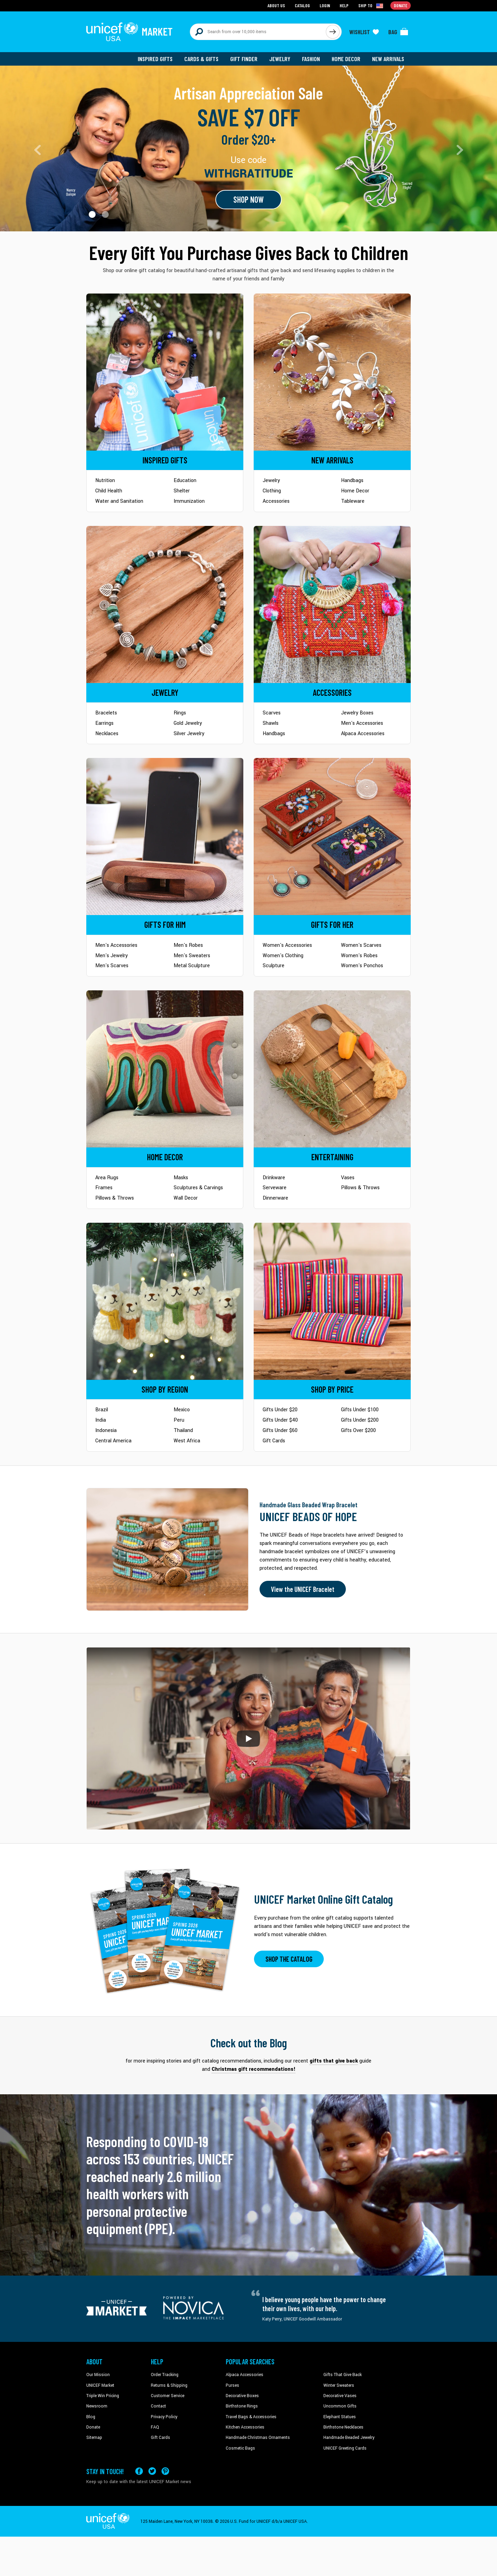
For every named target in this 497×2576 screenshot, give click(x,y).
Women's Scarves (361, 945)
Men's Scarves (111, 965)
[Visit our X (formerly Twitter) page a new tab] (152, 2471)
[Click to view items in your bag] (398, 31)
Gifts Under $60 (280, 1430)
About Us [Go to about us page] (276, 5)
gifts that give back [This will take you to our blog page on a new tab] (334, 2061)
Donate (93, 2427)
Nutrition (105, 480)
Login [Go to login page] (325, 5)
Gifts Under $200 (360, 1420)
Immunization (189, 501)
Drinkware (274, 1177)
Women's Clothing (283, 955)
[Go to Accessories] (332, 604)
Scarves (272, 713)
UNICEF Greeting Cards (345, 2448)
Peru (179, 1420)
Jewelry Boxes (357, 713)
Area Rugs (106, 1177)
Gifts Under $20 (280, 1409)
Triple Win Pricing (102, 2396)
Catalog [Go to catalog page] (302, 5)
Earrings (104, 723)
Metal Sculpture (192, 965)
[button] (92, 214)
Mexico (182, 1409)
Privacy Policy (164, 2417)
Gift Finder (243, 59)
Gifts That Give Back (342, 2375)
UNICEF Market (100, 2385)
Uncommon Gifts (340, 2406)
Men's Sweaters (192, 955)
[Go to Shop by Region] (164, 1301)
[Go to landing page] (248, 148)
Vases (347, 1177)
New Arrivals (388, 59)
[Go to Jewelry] (164, 604)
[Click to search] (333, 32)
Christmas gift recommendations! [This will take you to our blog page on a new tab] (253, 2069)
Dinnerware (275, 1198)
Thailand (183, 1430)
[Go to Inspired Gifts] (164, 371)
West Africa (187, 1440)
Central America (113, 1440)
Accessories (276, 501)
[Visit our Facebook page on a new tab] (139, 2471)
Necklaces (106, 733)
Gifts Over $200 (358, 1430)
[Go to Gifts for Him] (164, 836)
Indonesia (106, 1430)
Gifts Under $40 (280, 1420)
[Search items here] (258, 32)
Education (185, 480)
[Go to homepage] (129, 31)
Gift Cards (274, 1440)
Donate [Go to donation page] (400, 5)
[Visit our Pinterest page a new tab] (165, 2471)
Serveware (274, 1187)
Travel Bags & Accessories (251, 2417)
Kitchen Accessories (245, 2427)
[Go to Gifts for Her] (332, 836)
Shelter (182, 490)
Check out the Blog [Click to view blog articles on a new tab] (249, 2043)
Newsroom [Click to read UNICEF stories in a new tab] (96, 2406)
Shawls (271, 723)
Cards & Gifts (201, 59)
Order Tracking (164, 2375)
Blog (90, 2417)
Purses (232, 2385)
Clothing (272, 490)
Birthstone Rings (242, 2406)
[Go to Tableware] (332, 1069)
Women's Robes (359, 955)
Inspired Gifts (155, 59)
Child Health (108, 490)
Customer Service (167, 2396)
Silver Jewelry (189, 733)
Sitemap (94, 2437)
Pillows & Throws (114, 1198)
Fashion (311, 59)
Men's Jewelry (111, 955)
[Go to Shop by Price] (332, 1301)
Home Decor (346, 59)
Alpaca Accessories (362, 733)
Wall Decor (186, 1198)
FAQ (155, 2427)
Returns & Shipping (169, 2385)
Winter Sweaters (338, 2385)
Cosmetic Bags (240, 2448)
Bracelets (106, 713)
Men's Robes (188, 945)
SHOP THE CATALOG (288, 1959)
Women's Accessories (287, 945)
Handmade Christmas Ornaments (258, 2437)
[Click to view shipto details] (371, 5)
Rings (180, 713)
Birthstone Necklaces (343, 2427)
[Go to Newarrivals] (332, 371)
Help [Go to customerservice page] (344, 5)
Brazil (101, 1409)
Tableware (352, 501)
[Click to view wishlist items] (364, 32)
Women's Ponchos (362, 965)
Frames (104, 1187)
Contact (158, 2406)
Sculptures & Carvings (198, 1187)
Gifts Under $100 (360, 1409)
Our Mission (98, 2375)
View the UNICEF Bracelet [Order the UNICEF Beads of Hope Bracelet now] (302, 1589)
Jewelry (279, 59)
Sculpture (273, 965)
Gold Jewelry (188, 723)
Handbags (352, 480)
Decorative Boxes (242, 2396)
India (100, 1420)
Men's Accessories (362, 723)
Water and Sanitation (119, 501)
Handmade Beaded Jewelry (348, 2437)
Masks (181, 1177)
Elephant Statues (339, 2417)
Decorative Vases (340, 2396)
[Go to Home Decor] (164, 1069)
